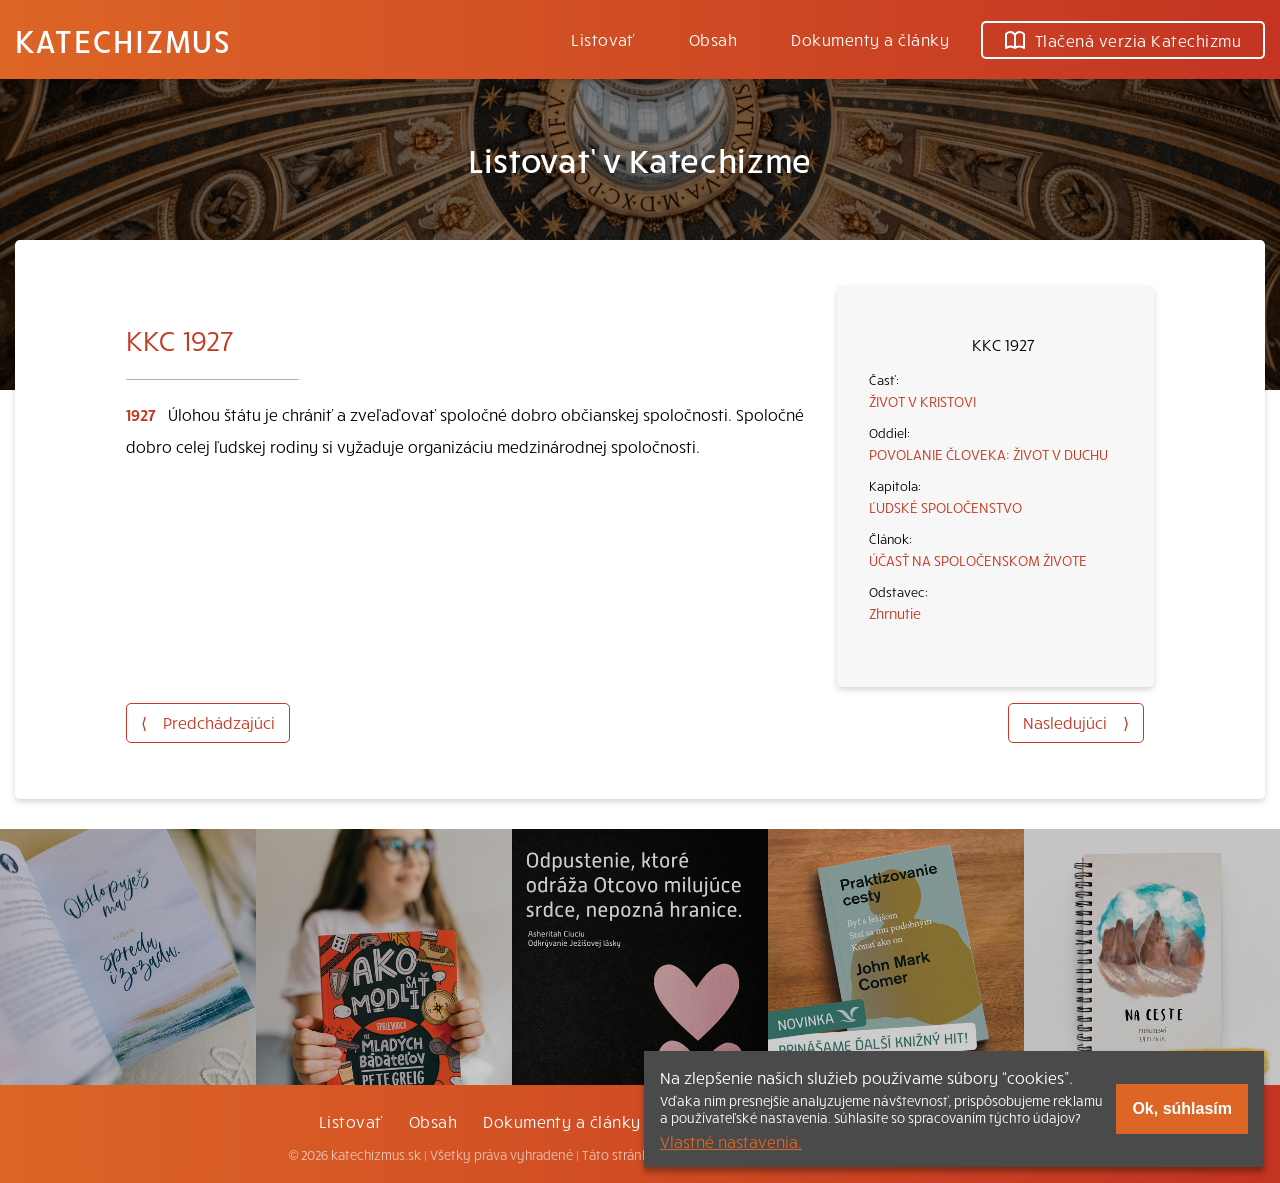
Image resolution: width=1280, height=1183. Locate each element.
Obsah (713, 39)
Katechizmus (123, 40)
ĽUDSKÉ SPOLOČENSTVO (945, 507)
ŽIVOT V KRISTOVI (922, 401)
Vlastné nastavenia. (731, 1141)
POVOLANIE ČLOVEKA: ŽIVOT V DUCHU (988, 454)
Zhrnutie (895, 613)
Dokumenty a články (870, 39)
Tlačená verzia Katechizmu (1123, 40)
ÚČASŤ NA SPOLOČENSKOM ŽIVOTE (978, 560)
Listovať (603, 39)
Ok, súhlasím (1182, 1108)
